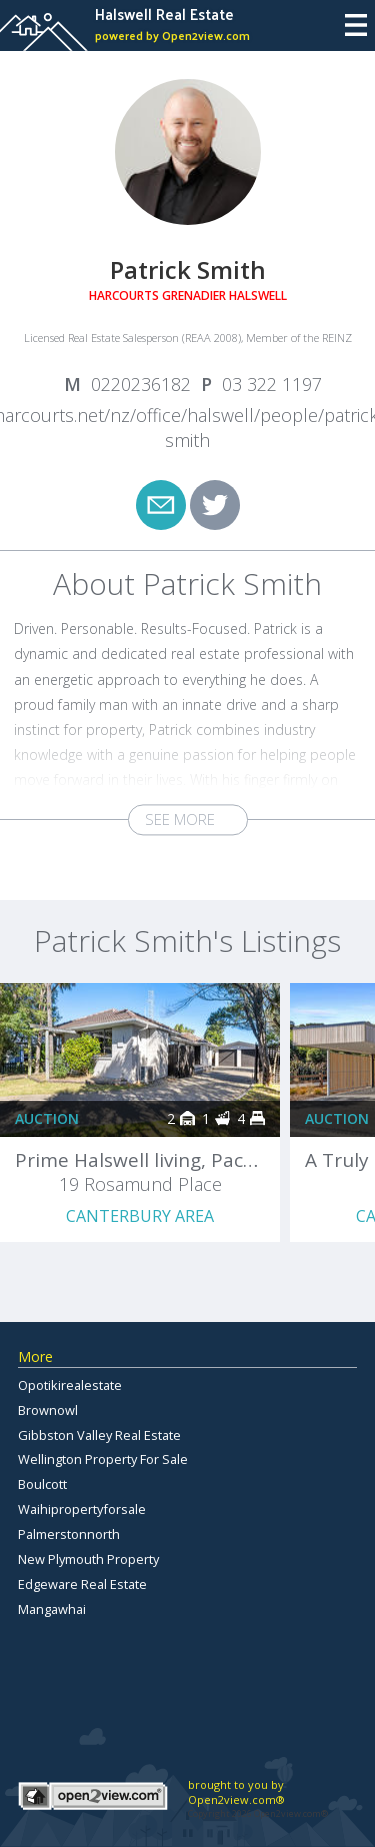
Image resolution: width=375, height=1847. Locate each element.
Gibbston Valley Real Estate (99, 1435)
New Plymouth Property (88, 1559)
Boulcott (42, 1484)
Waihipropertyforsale (82, 1509)
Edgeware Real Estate (82, 1584)
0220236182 (141, 384)
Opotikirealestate (70, 1385)
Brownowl (48, 1410)
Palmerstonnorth (69, 1534)
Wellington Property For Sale (103, 1459)
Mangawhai (52, 1609)
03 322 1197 (272, 384)
